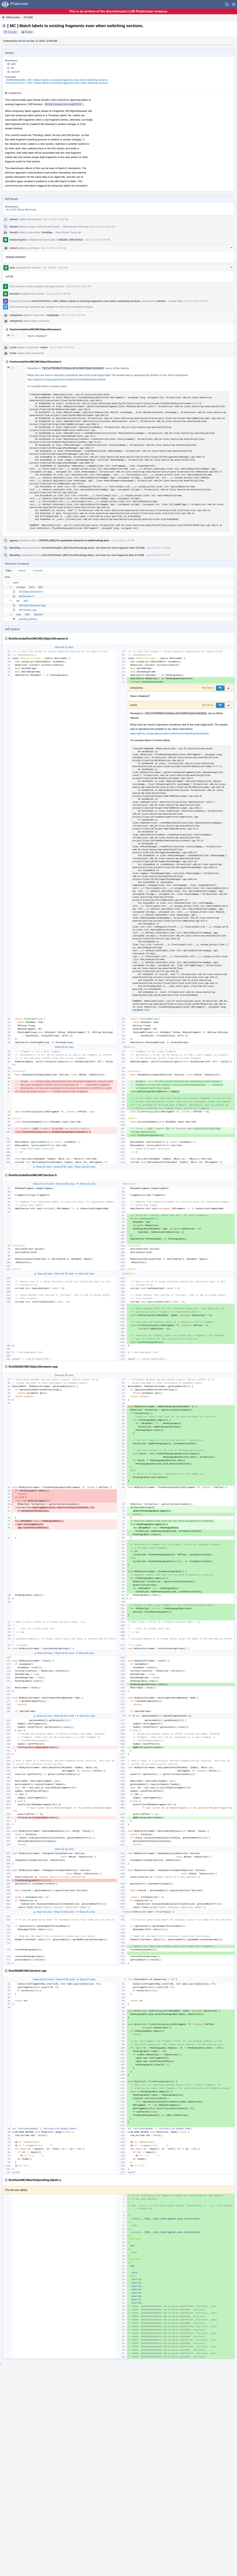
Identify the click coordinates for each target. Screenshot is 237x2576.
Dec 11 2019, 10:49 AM (55, 219)
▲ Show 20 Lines (42, 1166)
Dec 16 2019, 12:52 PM (55, 267)
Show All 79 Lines (64, 1273)
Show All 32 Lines (64, 647)
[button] (233, 4)
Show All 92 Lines (63, 1166)
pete (13, 63)
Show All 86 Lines (65, 1183)
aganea (14, 540)
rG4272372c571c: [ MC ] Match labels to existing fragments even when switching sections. (57, 82)
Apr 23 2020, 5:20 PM (123, 540)
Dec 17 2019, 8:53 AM (196, 301)
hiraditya (47, 232)
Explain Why (176, 301)
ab (12, 67)
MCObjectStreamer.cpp (32, 605)
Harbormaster (18, 239)
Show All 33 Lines (64, 1047)
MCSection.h (26, 596)
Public (28, 32)
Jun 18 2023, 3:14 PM (158, 547)
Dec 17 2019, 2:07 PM (73, 315)
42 (10, 335)
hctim (13, 347)
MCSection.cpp (27, 609)
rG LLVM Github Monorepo (21, 209)
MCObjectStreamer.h (31, 591)
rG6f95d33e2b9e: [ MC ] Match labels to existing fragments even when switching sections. (57, 79)
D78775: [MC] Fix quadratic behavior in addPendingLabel (74, 540)
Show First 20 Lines (43, 1183)
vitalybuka (16, 315)
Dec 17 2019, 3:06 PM (61, 347)
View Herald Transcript (76, 226)
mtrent (22, 40)
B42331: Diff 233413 (71, 239)
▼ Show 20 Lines (86, 1183)
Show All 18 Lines (64, 1849)
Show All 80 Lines (65, 1979)
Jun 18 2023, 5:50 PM (157, 555)
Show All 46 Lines (64, 1653)
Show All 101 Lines (64, 1715)
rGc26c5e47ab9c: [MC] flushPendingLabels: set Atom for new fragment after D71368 (93, 547)
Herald (13, 226)
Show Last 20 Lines (85, 1166)
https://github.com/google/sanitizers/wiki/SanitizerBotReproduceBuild (66, 379)
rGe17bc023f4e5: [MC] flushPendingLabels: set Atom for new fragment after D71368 (93, 555)
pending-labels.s (28, 619)
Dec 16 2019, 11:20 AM (53, 248)
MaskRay (15, 547)
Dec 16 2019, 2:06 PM (58, 293)
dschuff (15, 71)
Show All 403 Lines (64, 1912)
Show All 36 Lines (64, 1375)
